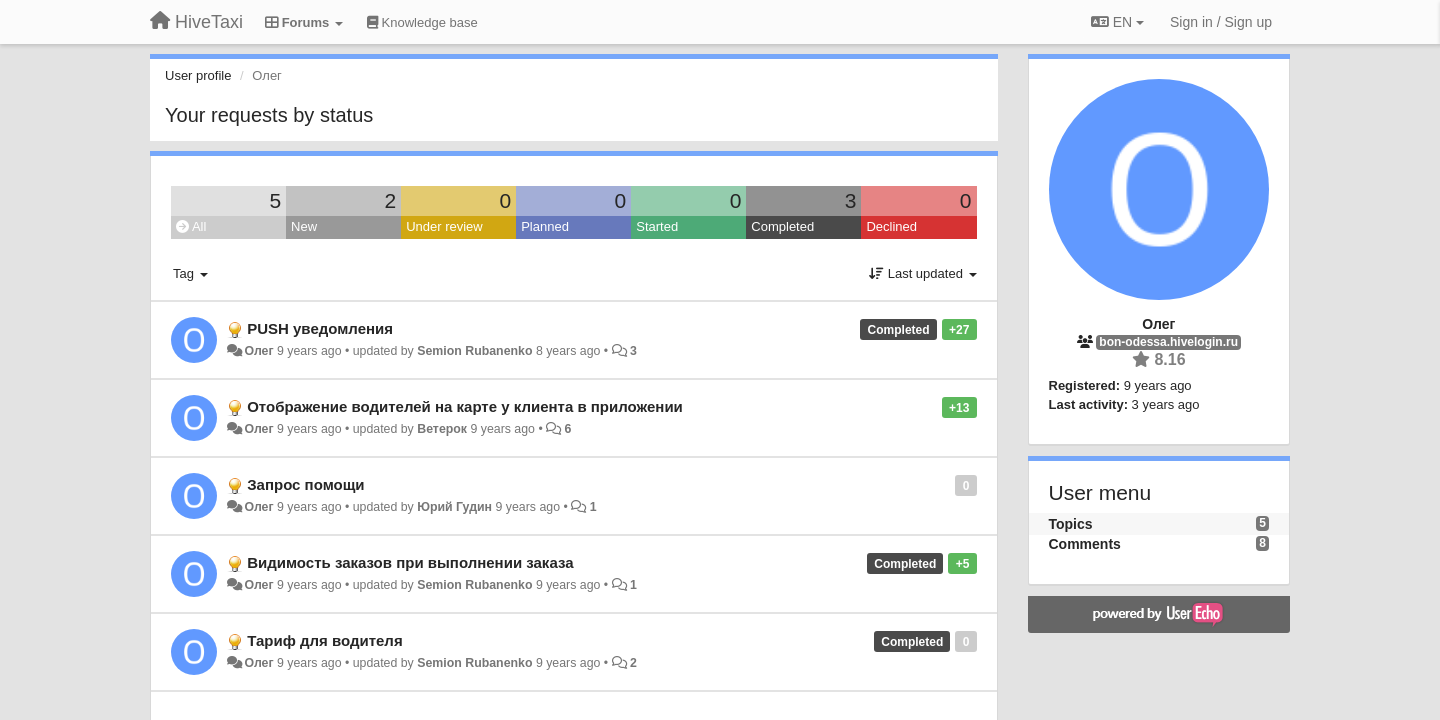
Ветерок (442, 429)
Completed (782, 226)
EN (1117, 22)
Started (657, 226)
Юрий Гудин (454, 507)
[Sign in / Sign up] (1221, 22)
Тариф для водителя (324, 640)
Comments (1085, 544)
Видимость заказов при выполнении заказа (410, 562)
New (304, 226)
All (191, 226)
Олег (258, 351)
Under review (444, 226)
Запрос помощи (305, 484)
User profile (198, 75)
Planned (545, 226)
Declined (891, 226)
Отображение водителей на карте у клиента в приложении (465, 406)
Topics (1071, 524)
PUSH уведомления (320, 328)
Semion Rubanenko (474, 351)
